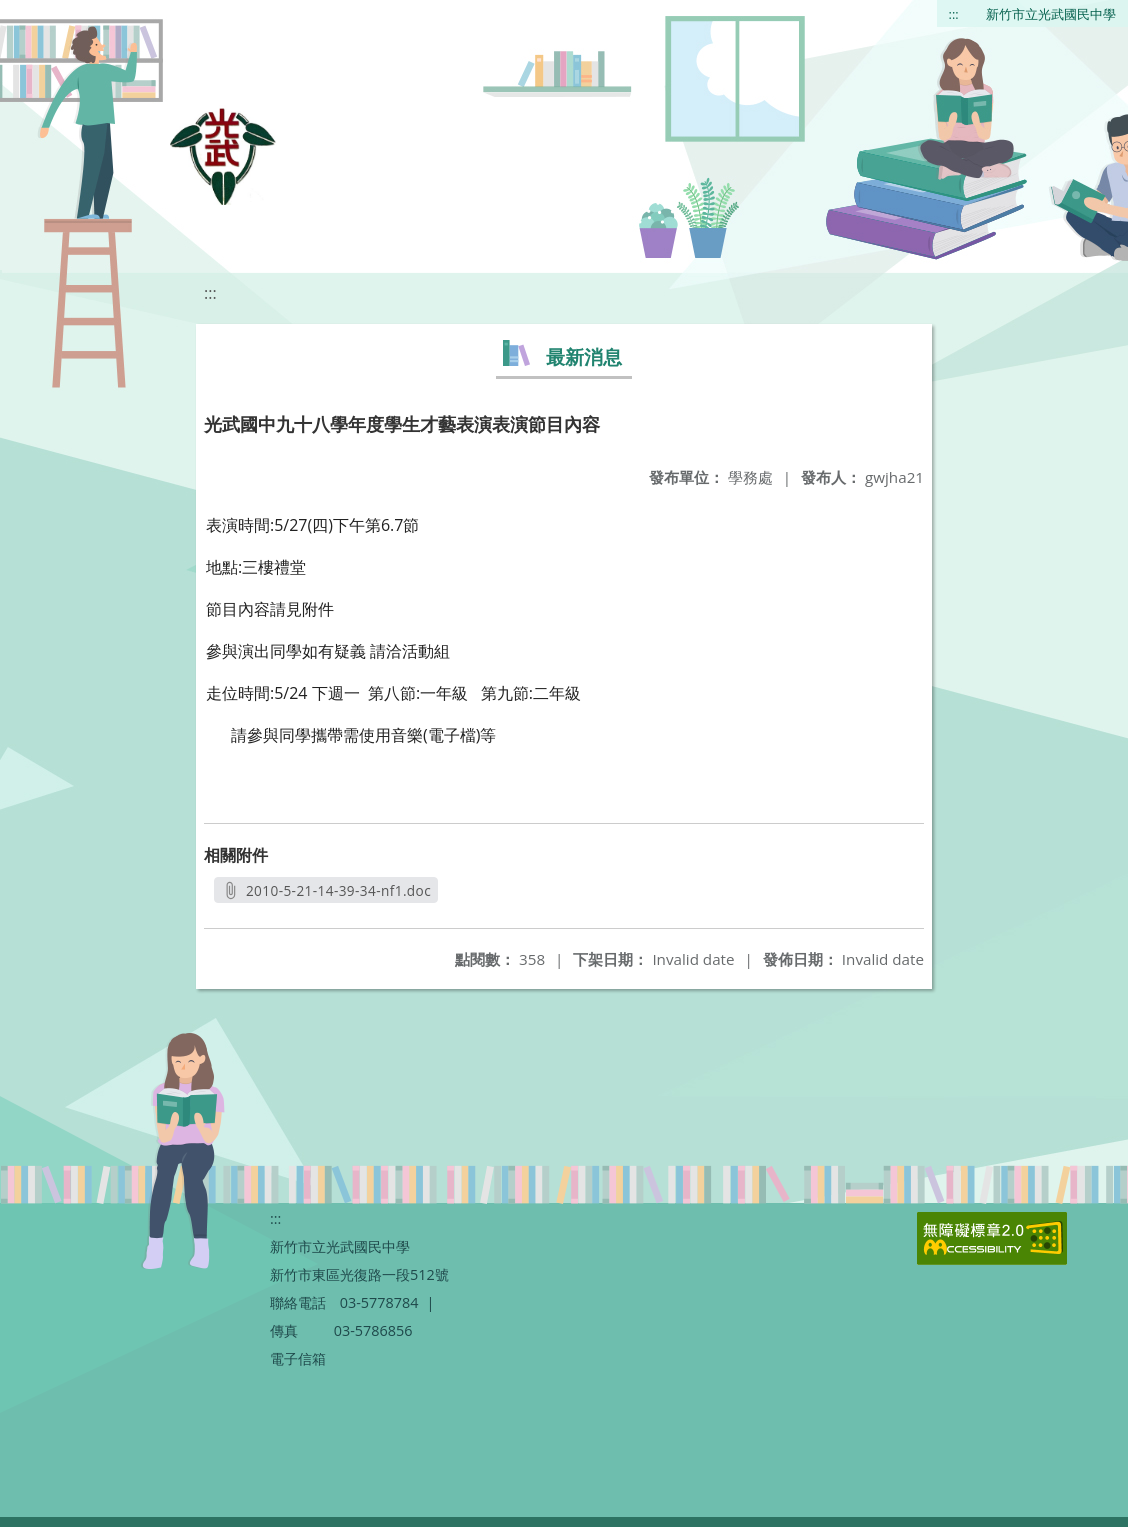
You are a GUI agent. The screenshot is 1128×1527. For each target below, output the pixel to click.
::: (954, 14)
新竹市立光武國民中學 (1051, 14)
